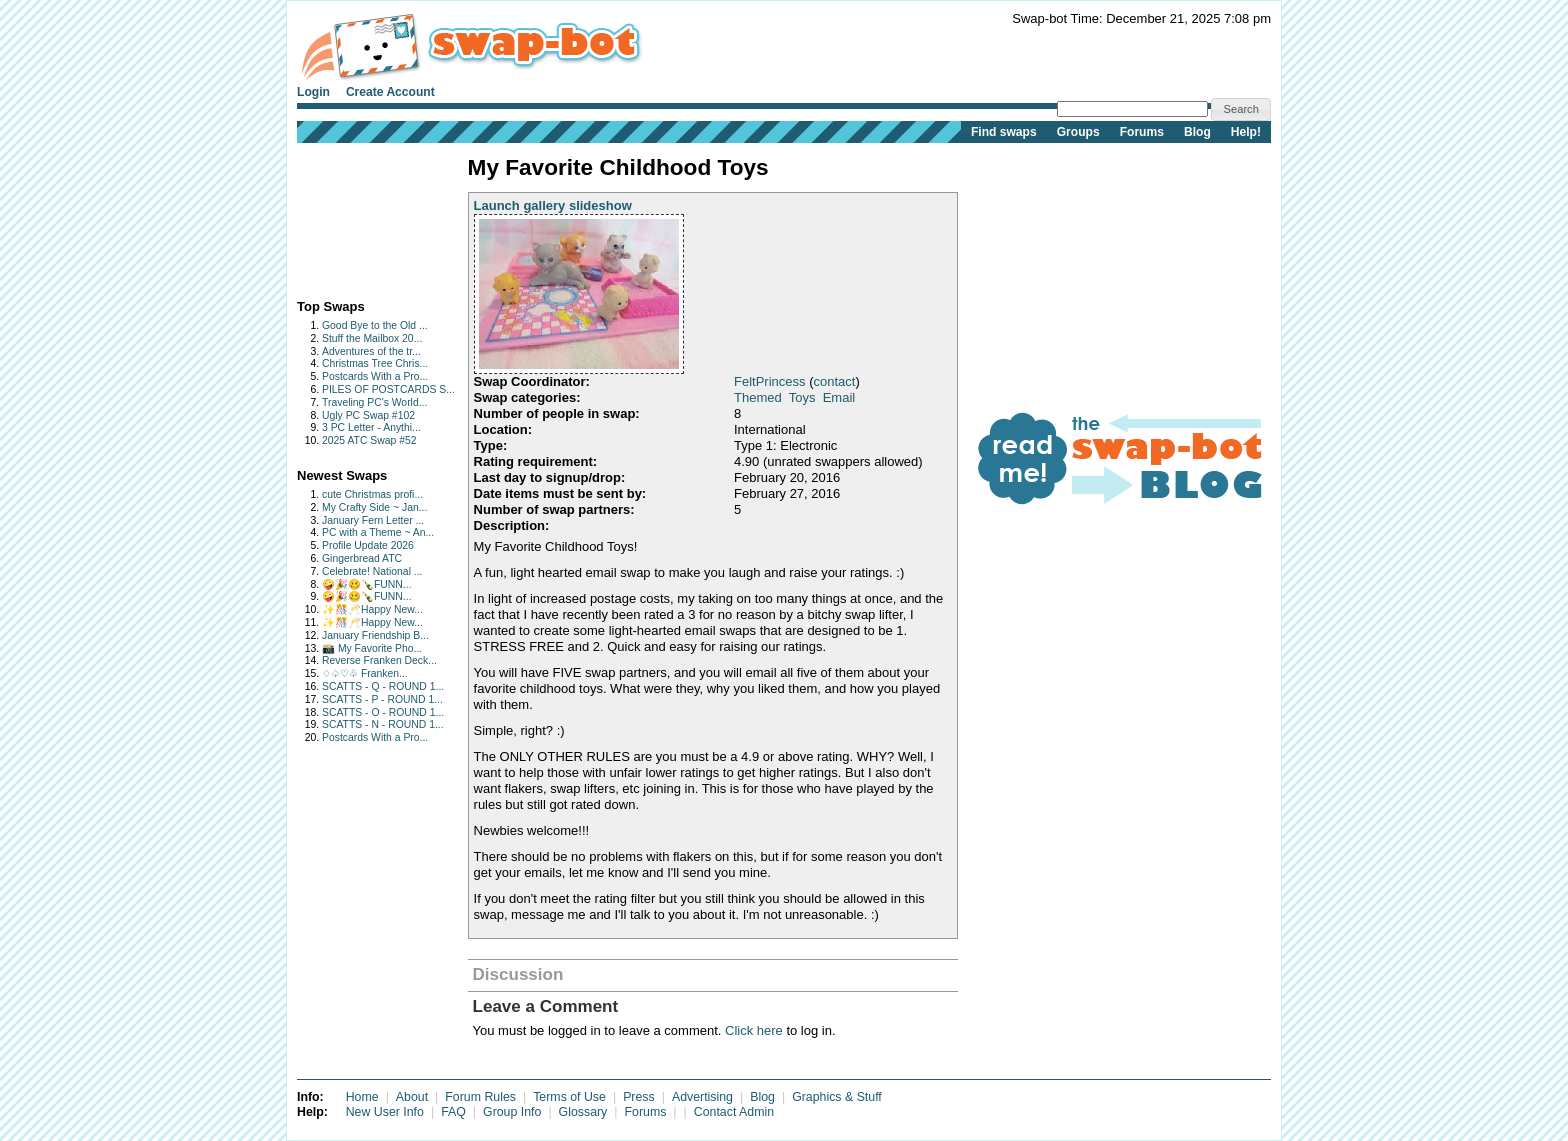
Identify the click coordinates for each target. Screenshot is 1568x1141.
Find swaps (1004, 132)
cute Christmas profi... (372, 494)
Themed (758, 397)
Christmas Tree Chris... (375, 363)
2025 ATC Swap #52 (369, 440)
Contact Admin (734, 1112)
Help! (1246, 132)
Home (362, 1097)
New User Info (385, 1112)
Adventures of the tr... (371, 351)
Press (639, 1097)
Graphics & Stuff (837, 1097)
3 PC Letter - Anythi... (371, 427)
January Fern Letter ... (373, 520)
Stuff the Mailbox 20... (372, 338)
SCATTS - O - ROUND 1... (383, 712)
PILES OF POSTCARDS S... (388, 389)
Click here (754, 1030)
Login (313, 92)
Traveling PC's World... (374, 402)
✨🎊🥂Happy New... (372, 609)
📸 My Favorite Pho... (372, 648)
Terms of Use (569, 1097)
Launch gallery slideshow (553, 205)
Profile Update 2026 (368, 545)
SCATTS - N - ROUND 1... (383, 724)
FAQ (453, 1112)
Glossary (583, 1112)
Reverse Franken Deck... (379, 660)
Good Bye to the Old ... (375, 325)
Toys (802, 397)
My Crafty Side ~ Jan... (374, 507)
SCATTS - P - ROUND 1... (382, 699)
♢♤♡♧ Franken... (365, 673)
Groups (1078, 132)
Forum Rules (480, 1097)
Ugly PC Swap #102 (368, 415)
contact (834, 381)
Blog (1197, 132)
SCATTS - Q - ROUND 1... (383, 686)
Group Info (512, 1112)
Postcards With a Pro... (375, 376)
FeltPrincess (770, 381)
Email (839, 397)
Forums (1142, 132)
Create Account (390, 92)
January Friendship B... (375, 635)
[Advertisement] (359, 216)
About (412, 1097)
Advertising (702, 1097)
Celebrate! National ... (372, 571)
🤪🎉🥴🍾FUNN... (367, 584)
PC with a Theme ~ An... (378, 532)
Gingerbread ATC (362, 558)
